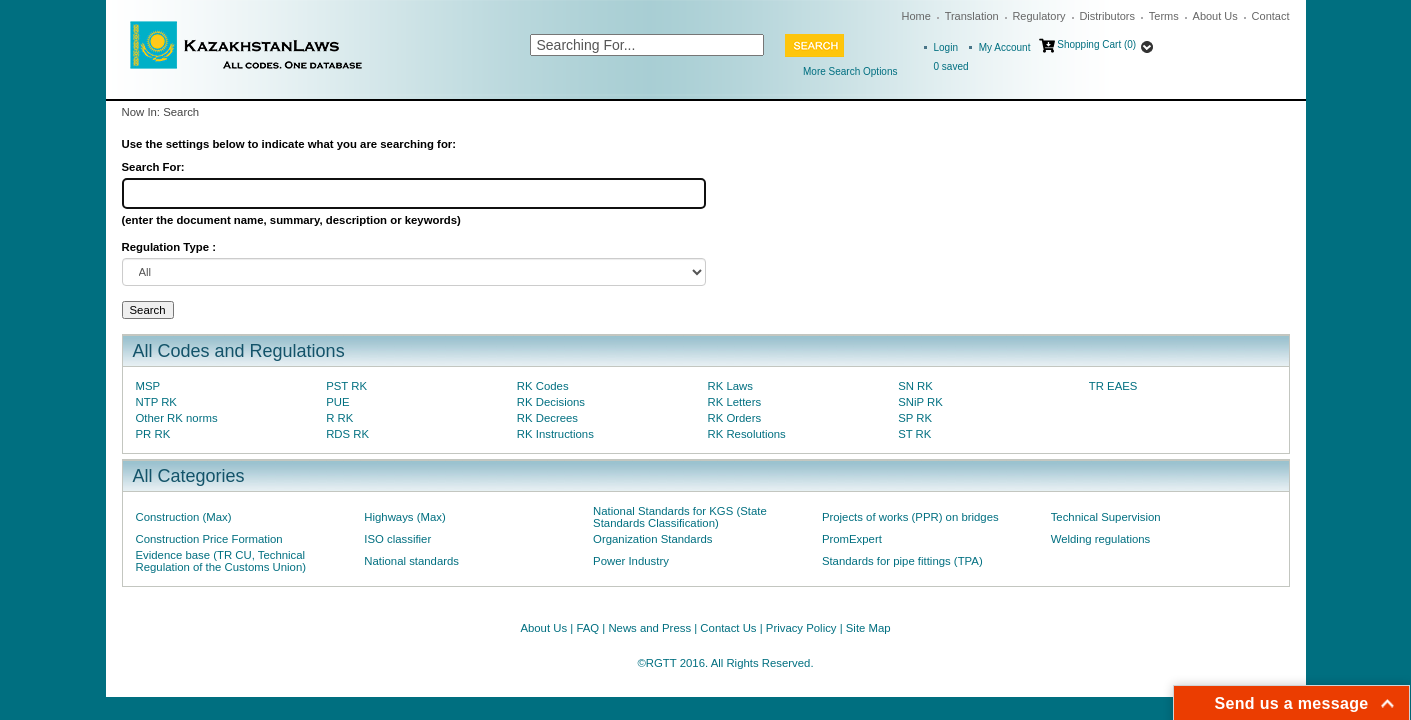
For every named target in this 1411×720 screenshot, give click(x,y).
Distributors (1107, 16)
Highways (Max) (404, 517)
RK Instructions (555, 434)
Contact (1271, 16)
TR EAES (1113, 386)
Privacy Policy (801, 628)
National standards (411, 561)
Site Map (868, 628)
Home (916, 16)
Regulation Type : (169, 247)
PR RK (153, 434)
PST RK (346, 386)
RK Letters (734, 402)
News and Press (649, 628)
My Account (1005, 47)
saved (951, 66)
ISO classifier (397, 539)
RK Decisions (551, 402)
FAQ (587, 628)
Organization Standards (652, 539)
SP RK (915, 418)
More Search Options (850, 71)
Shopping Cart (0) (1096, 44)
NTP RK (156, 402)
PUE (337, 402)
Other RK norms (177, 418)
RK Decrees (547, 418)
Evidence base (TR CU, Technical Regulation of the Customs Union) (221, 561)
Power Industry (631, 561)
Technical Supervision (1106, 517)
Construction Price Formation (209, 539)
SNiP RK (920, 402)
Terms (1164, 16)
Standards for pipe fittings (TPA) (902, 561)
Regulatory (1038, 16)
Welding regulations (1101, 539)
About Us (1215, 16)
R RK (339, 418)
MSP (148, 386)
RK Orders (734, 418)
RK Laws (729, 386)
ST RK (914, 434)
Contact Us (728, 628)
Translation (972, 16)
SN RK (915, 386)
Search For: (153, 167)
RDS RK (347, 434)
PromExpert (852, 539)
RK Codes (543, 386)
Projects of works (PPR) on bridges (910, 517)
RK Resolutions (746, 434)
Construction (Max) (184, 517)
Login (946, 47)
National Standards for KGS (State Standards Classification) (680, 517)
